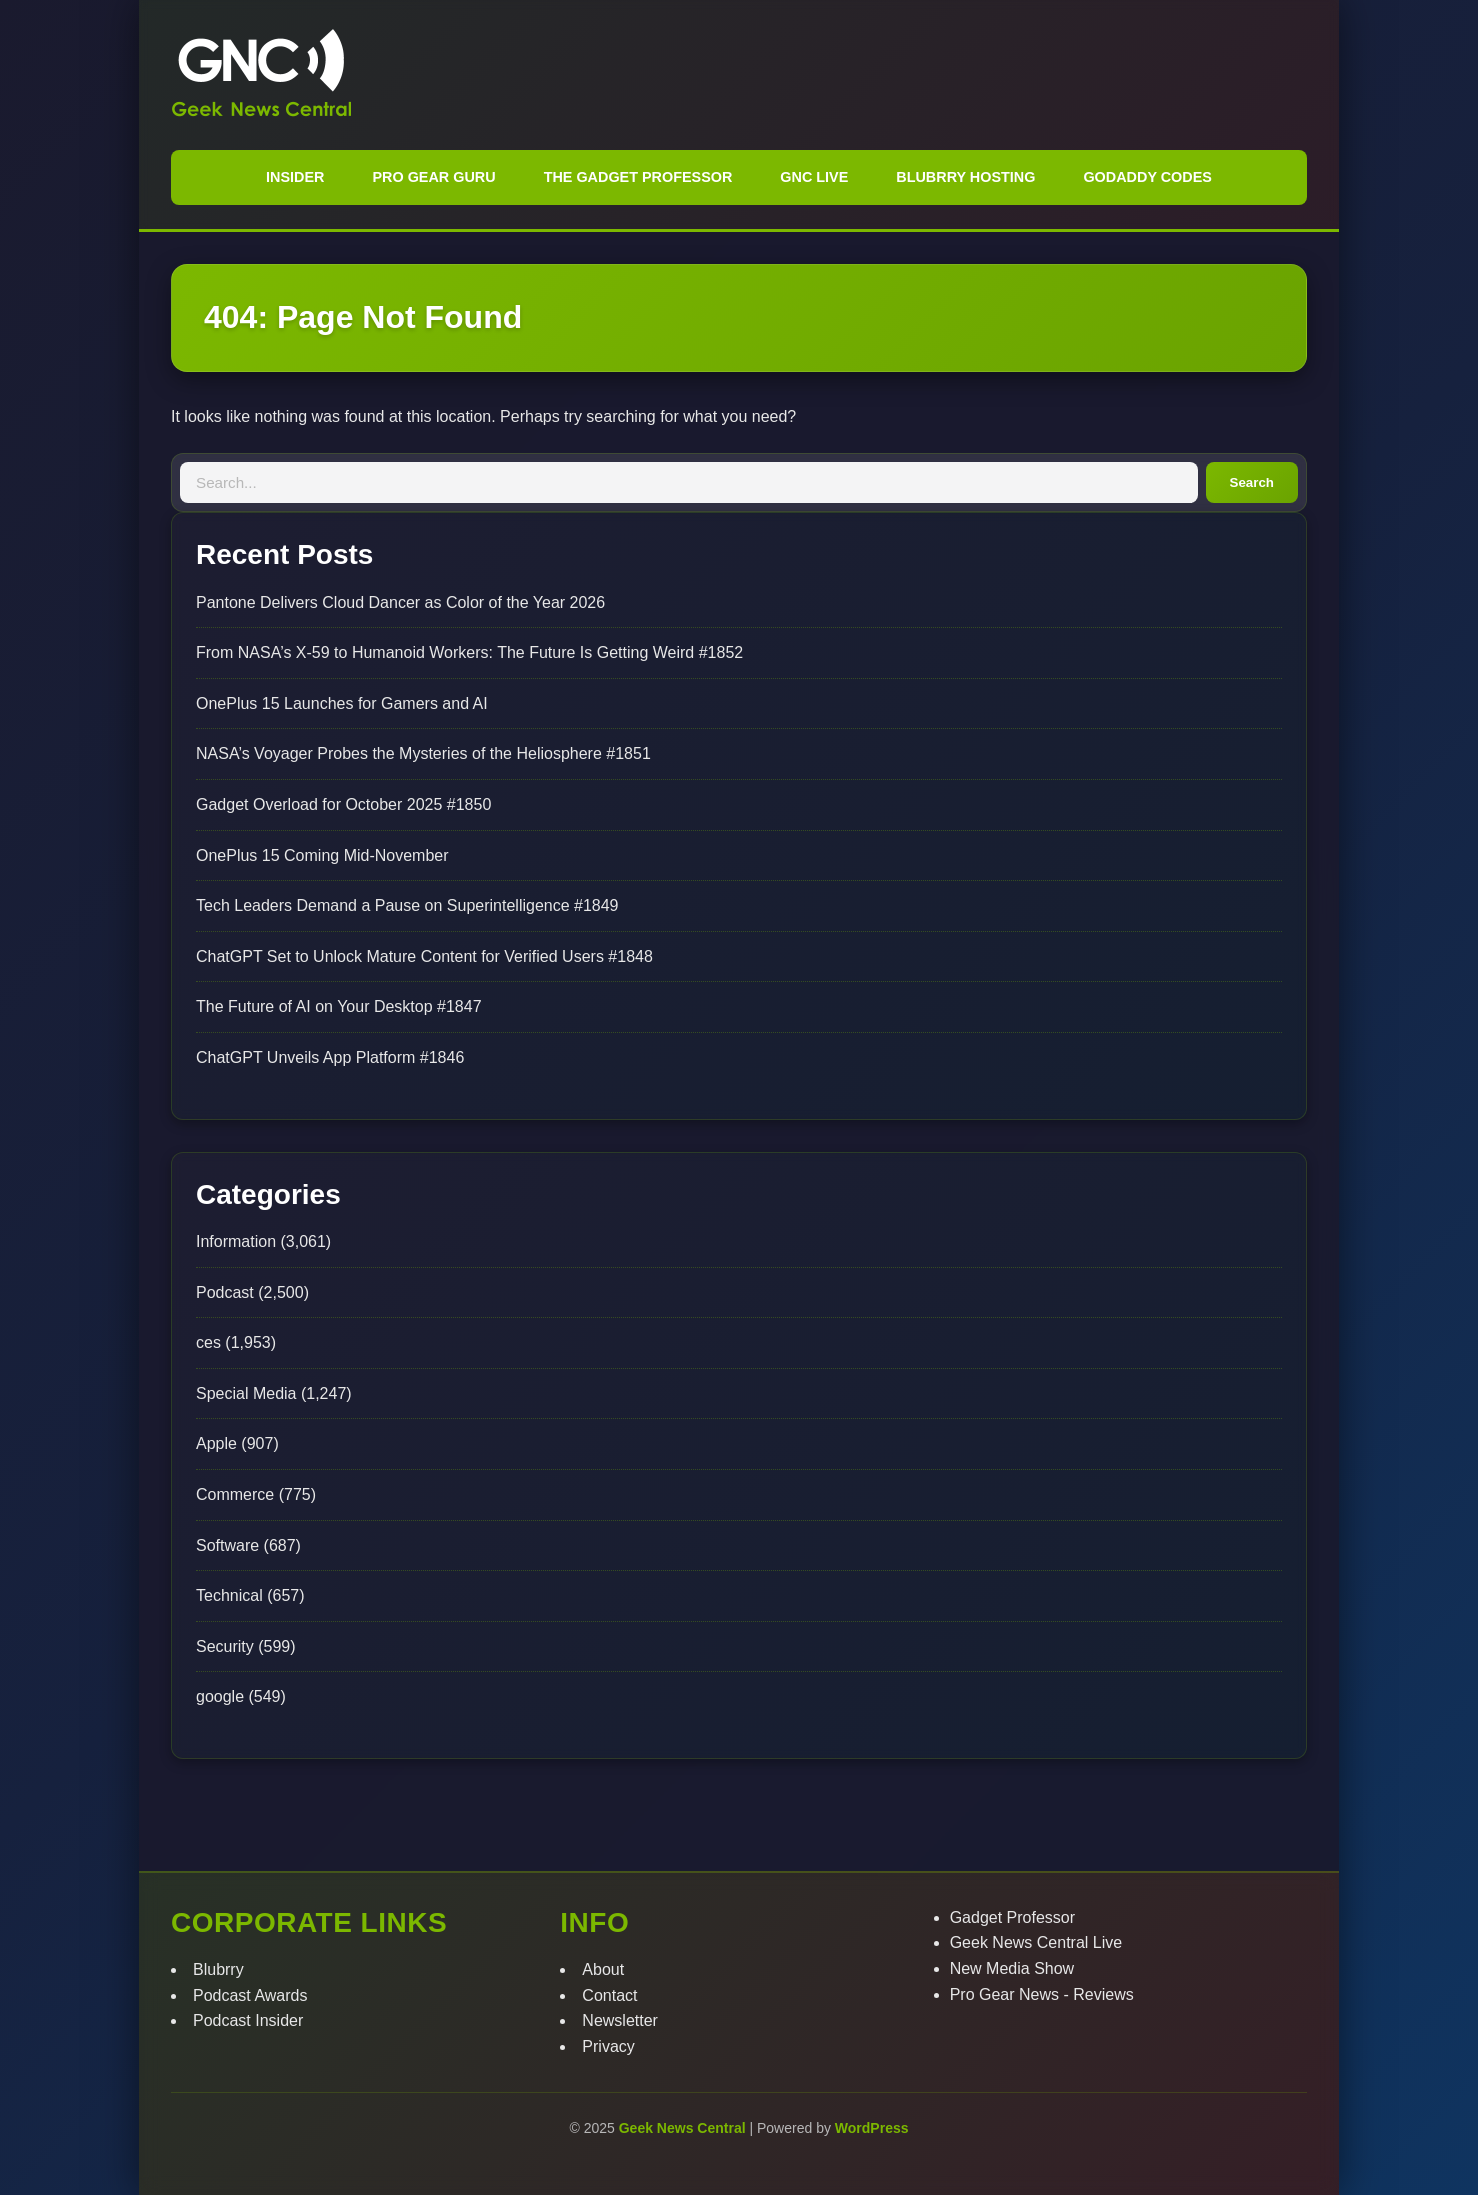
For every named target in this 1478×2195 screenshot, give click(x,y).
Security (225, 1646)
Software (227, 1545)
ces (208, 1342)
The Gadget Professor (638, 177)
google (220, 1696)
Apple (216, 1443)
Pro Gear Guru (433, 177)
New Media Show (1012, 1968)
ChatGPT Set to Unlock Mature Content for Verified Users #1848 (424, 956)
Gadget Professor (1012, 1917)
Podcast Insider (248, 2020)
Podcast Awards (250, 1995)
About (603, 1969)
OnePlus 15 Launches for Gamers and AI (342, 703)
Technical (229, 1595)
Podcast (225, 1292)
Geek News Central (684, 2128)
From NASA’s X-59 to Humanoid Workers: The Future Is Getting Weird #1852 (469, 652)
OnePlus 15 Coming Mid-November (322, 855)
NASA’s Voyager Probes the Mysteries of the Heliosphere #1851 (423, 753)
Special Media (246, 1393)
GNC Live (814, 177)
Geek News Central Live (1036, 1942)
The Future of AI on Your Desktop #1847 (339, 1006)
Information (236, 1241)
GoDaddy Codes (1147, 177)
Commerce (235, 1494)
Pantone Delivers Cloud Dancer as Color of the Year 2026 (400, 602)
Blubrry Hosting (965, 177)
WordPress (872, 2128)
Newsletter (620, 2020)
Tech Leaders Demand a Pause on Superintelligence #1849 (407, 905)
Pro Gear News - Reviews (1042, 1994)
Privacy (608, 2046)
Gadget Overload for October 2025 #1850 (343, 804)
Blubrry (218, 1969)
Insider (295, 177)
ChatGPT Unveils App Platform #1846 (330, 1057)
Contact (609, 1995)
